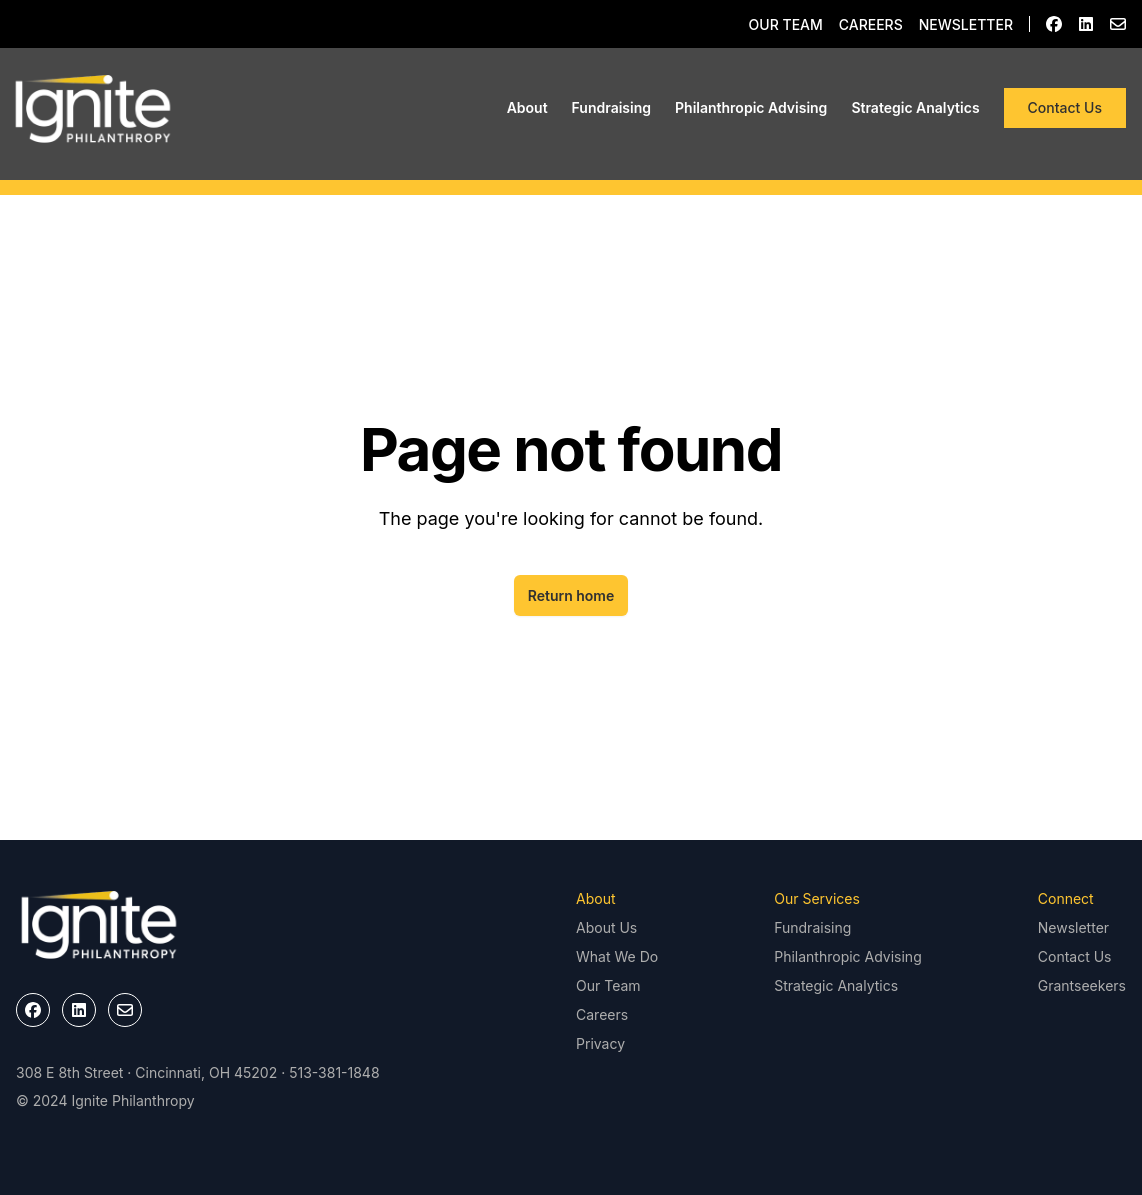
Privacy (600, 1043)
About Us (606, 927)
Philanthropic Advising (751, 107)
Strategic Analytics (915, 107)
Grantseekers (1082, 985)
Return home (571, 595)
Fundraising (611, 107)
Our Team (786, 24)
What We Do (617, 956)
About (527, 107)
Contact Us (1065, 107)
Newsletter (966, 24)
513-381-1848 (334, 1072)
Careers (871, 24)
